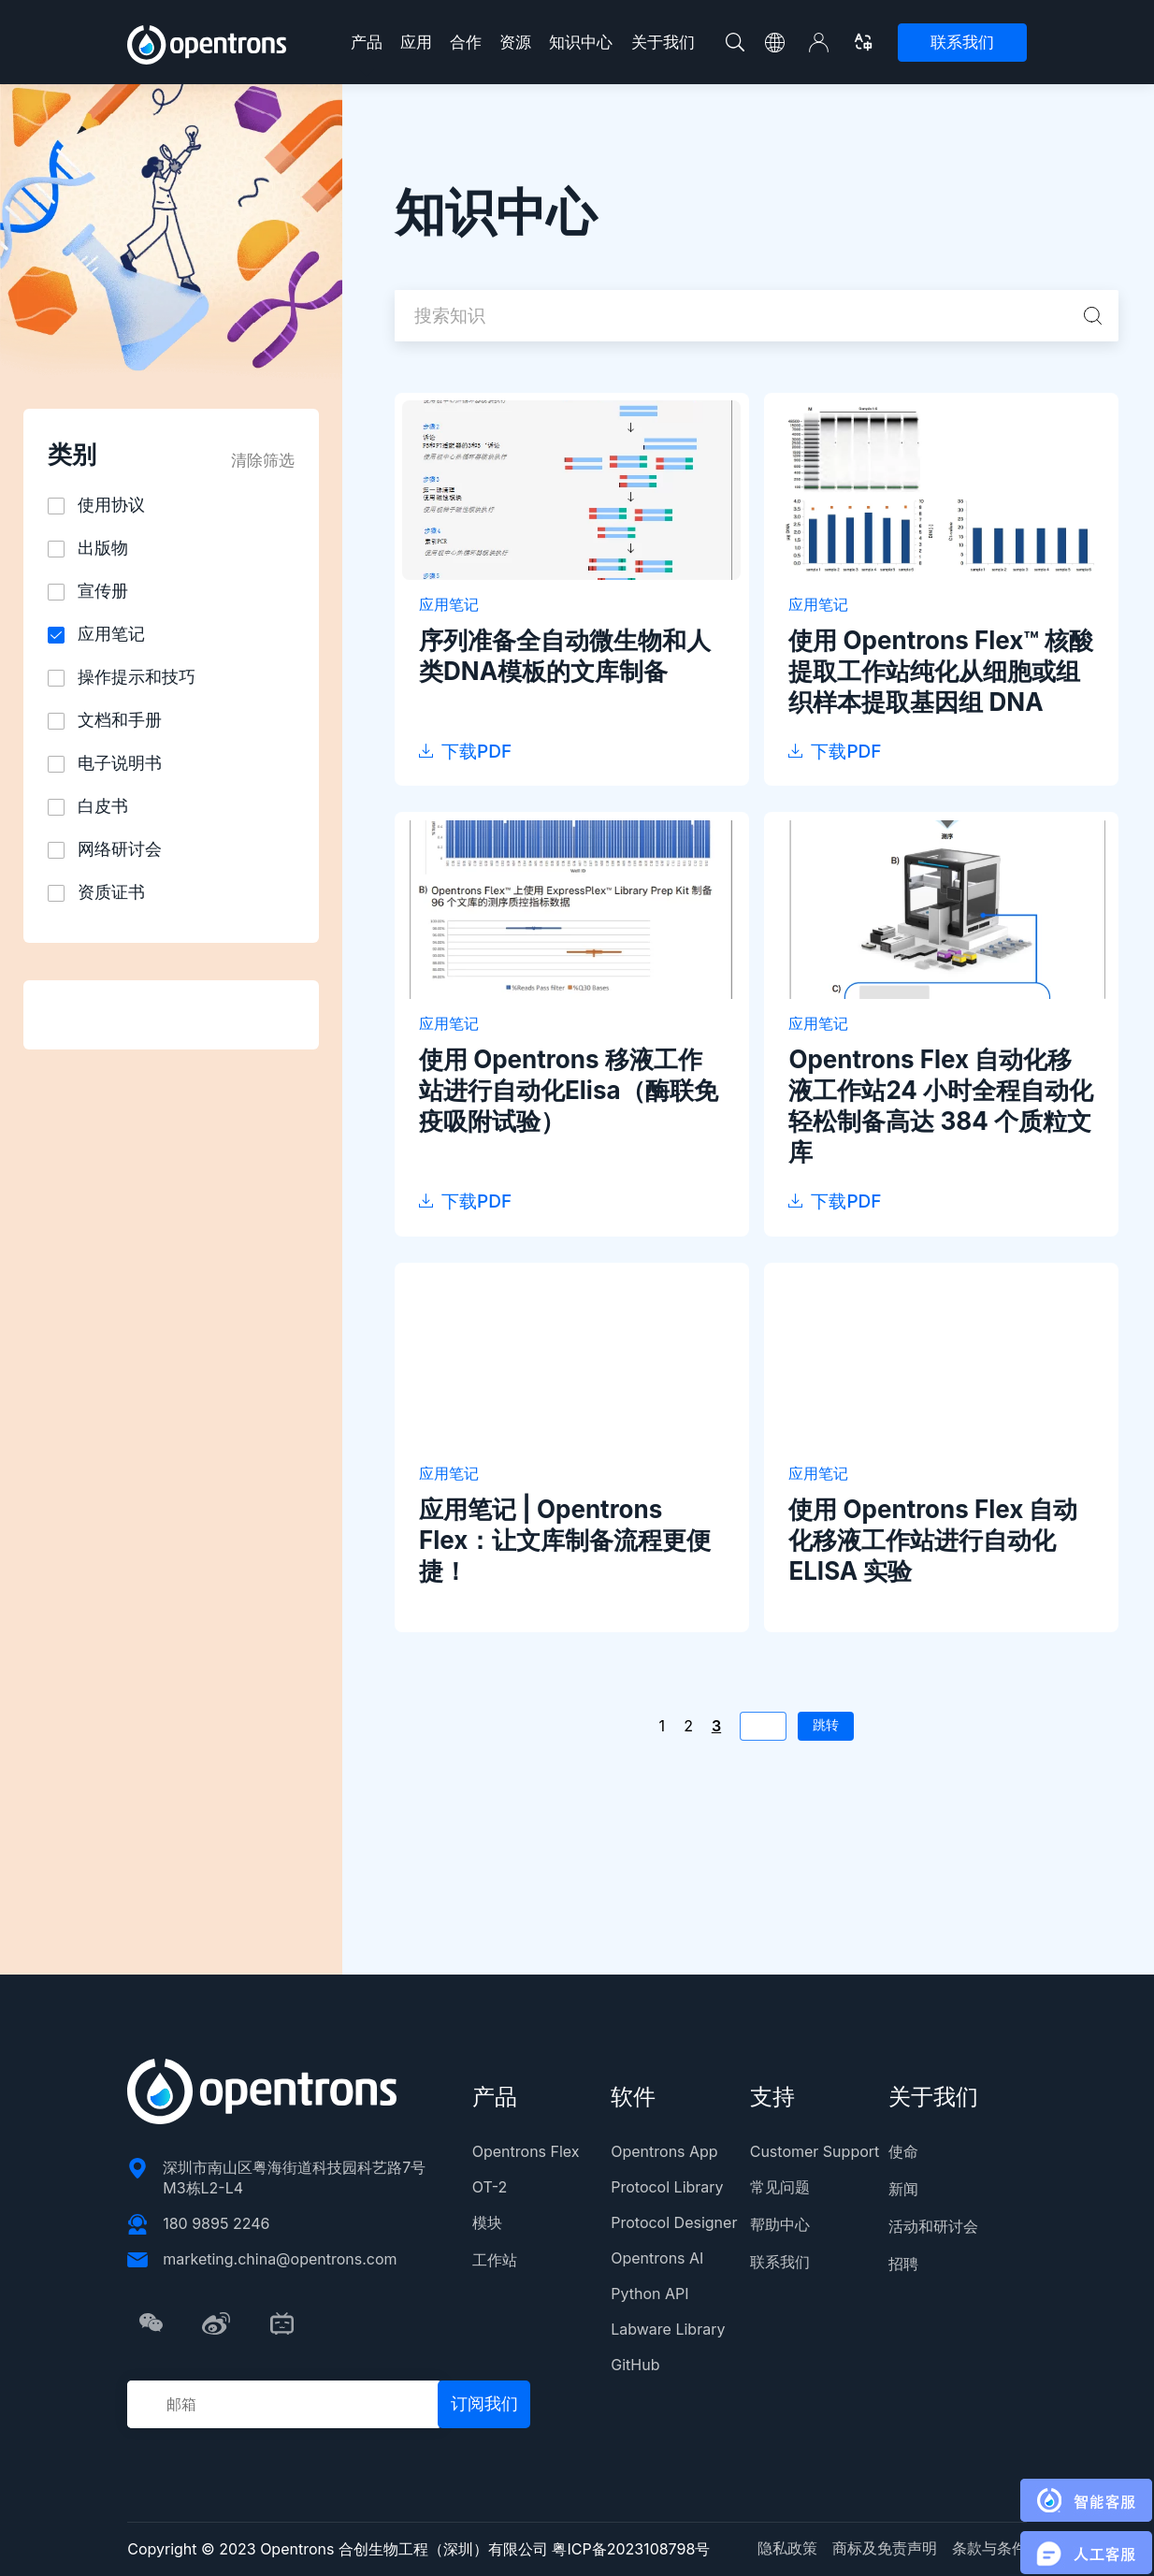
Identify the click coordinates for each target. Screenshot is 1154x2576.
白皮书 (103, 806)
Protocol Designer (674, 2222)
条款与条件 (989, 2548)
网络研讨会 (120, 849)
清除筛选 (263, 460)
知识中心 (581, 42)
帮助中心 (780, 2224)
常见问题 (780, 2187)
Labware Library (668, 2329)
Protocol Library (667, 2187)
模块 (487, 2222)
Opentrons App (664, 2151)
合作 (466, 42)
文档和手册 (120, 720)
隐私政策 (787, 2548)
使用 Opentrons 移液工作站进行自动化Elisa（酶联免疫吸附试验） (568, 1090)
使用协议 (111, 504)
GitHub (635, 2364)
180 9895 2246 (216, 2223)
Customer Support (815, 2151)
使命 (903, 2151)
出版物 (103, 547)
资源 (515, 42)
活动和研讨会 (933, 2226)
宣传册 (103, 591)
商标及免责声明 (884, 2548)
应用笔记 (111, 634)
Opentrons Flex (526, 2151)
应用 (416, 42)
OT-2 (489, 2187)
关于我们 (663, 42)
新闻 (903, 2188)
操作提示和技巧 (136, 677)
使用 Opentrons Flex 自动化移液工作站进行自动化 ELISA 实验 (932, 1540)
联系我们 (962, 42)
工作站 (494, 2259)
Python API (649, 2293)
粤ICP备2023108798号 (631, 2549)
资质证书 (111, 892)
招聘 (903, 2263)
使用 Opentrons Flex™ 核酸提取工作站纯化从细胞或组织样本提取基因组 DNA (940, 671)
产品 (366, 42)
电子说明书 (120, 763)
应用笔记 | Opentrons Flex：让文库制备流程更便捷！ (565, 1540)
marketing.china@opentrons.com (280, 2259)
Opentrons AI (657, 2258)
